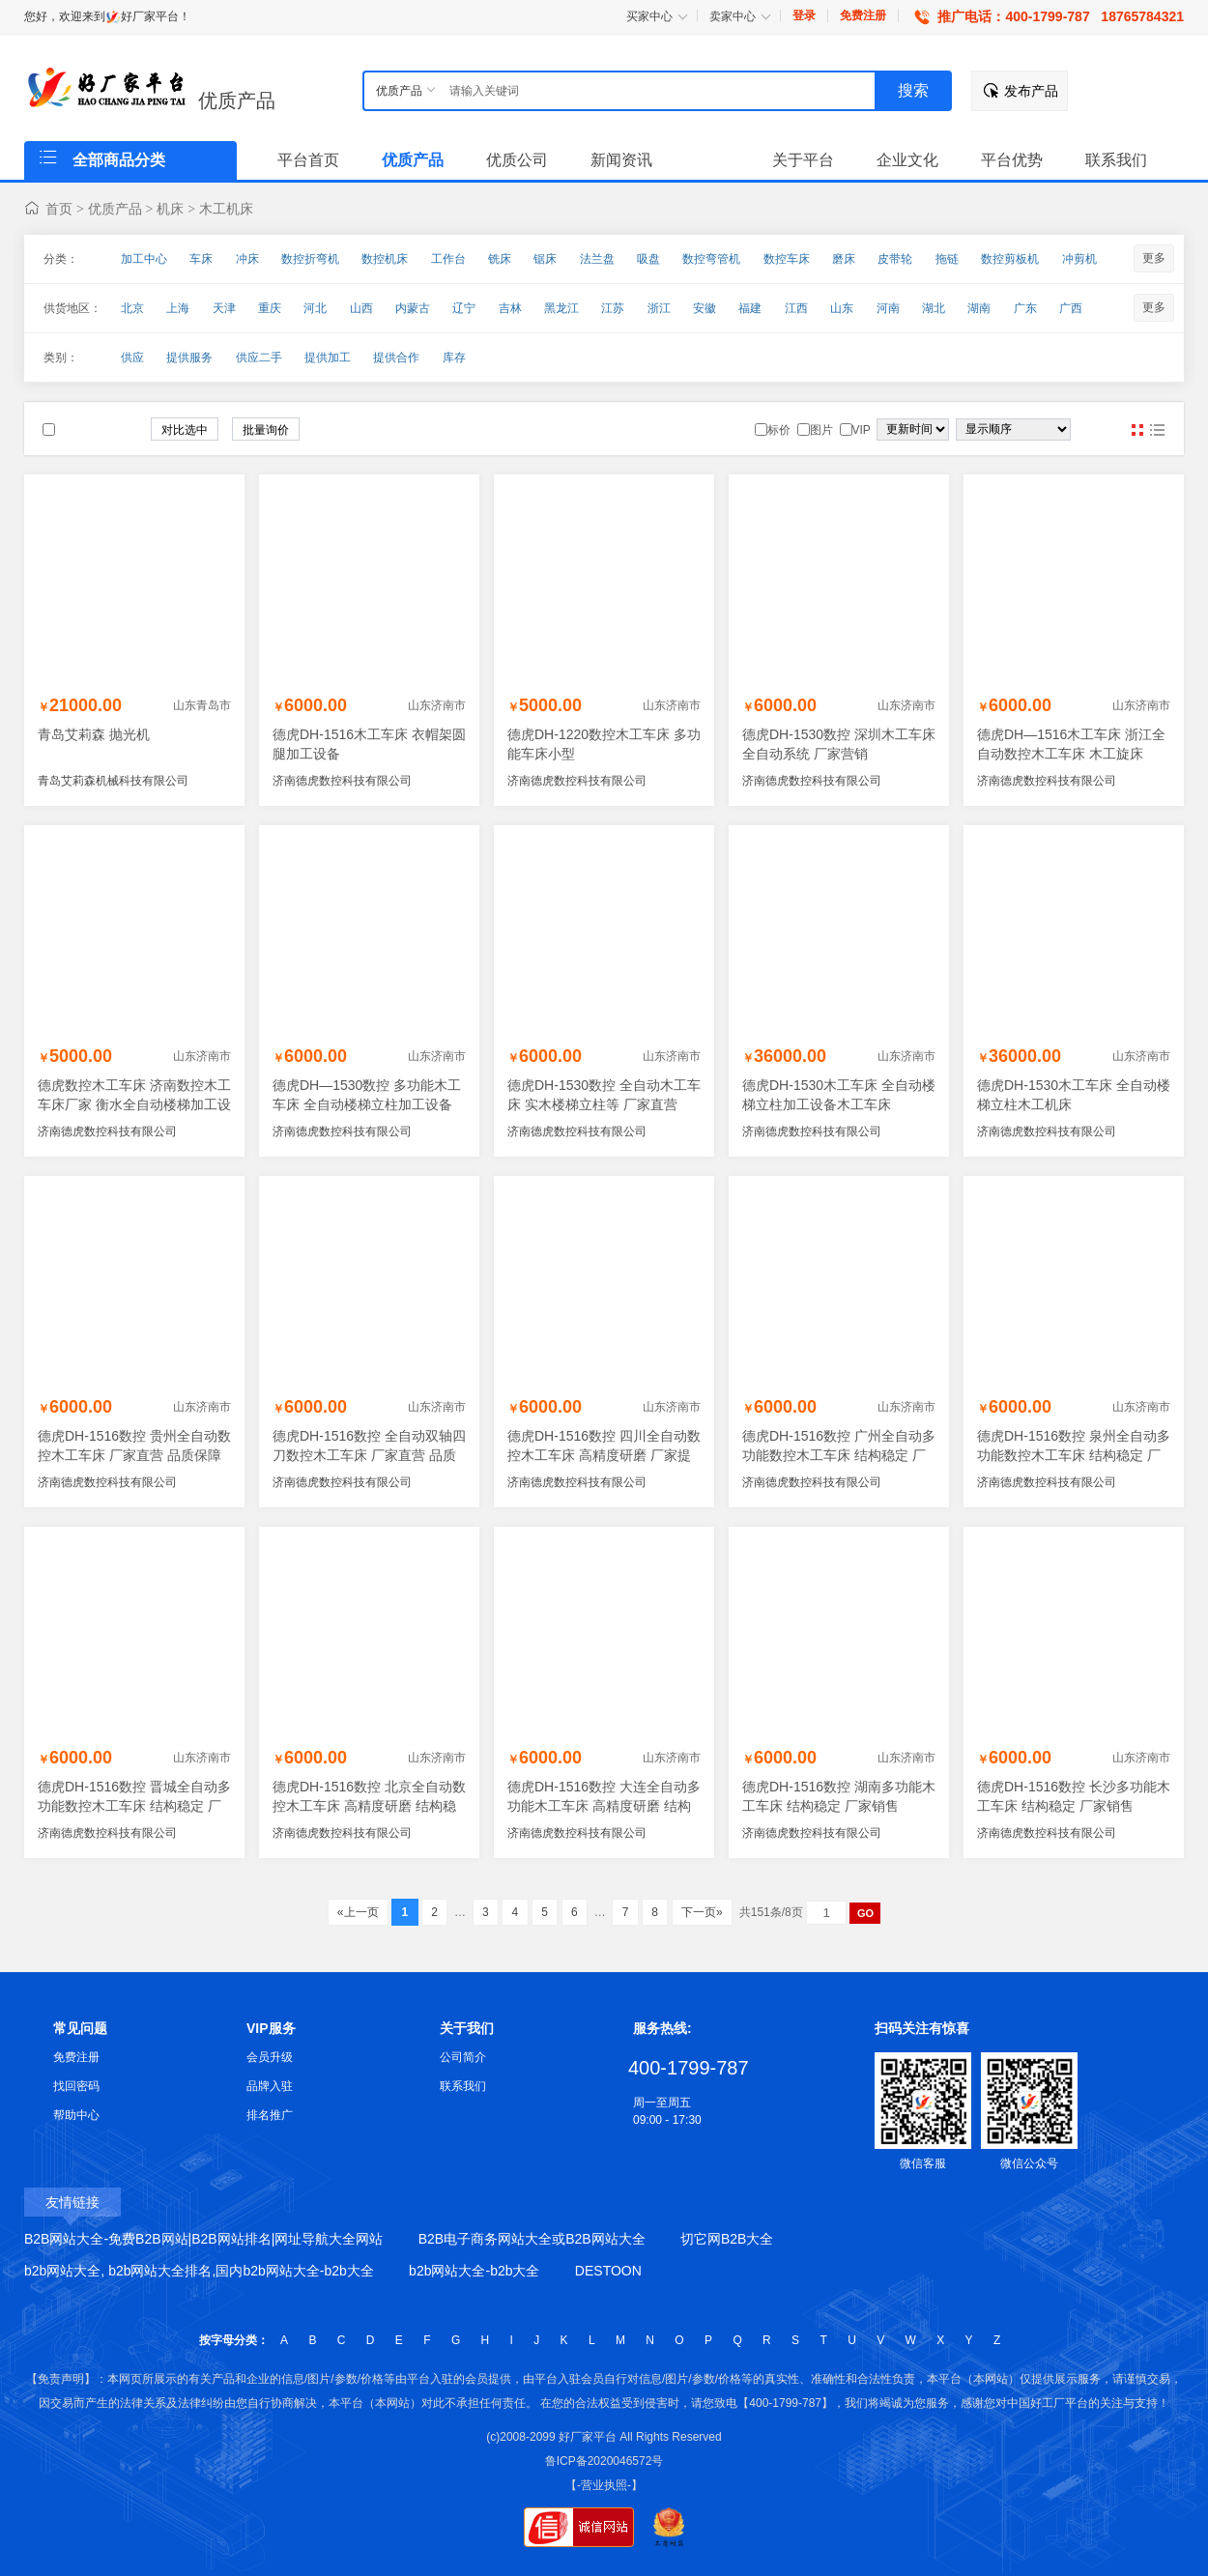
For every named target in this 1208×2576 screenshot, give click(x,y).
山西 (361, 308)
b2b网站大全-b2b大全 (474, 2270)
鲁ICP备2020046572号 (604, 2461)
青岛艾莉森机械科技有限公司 (113, 780)
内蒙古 (412, 308)
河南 (888, 308)
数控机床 (384, 259)
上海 (177, 308)
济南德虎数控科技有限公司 (342, 780)
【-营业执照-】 (604, 2485)
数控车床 (786, 259)
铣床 (499, 259)
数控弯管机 (711, 259)
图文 (1156, 430)
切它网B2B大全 (726, 2239)
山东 (841, 308)
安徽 (704, 308)
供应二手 (259, 357)
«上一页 (358, 1912)
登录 (804, 15)
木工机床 (226, 208)
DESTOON (608, 2270)
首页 (58, 208)
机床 (170, 208)
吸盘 (648, 259)
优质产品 (236, 100)
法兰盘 (597, 259)
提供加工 (327, 357)
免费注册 (863, 15)
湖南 (979, 308)
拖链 (947, 259)
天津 (224, 308)
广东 (1025, 308)
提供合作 (396, 357)
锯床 (545, 259)
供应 (132, 357)
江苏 (612, 308)
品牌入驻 (269, 2086)
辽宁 (463, 308)
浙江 (659, 308)
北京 (132, 308)
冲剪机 (1079, 259)
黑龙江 (561, 308)
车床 (201, 259)
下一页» (702, 1912)
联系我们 (463, 2086)
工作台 (448, 259)
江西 (796, 308)
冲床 (247, 259)
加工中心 (144, 259)
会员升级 (269, 2057)
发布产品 (1031, 91)
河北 (315, 308)
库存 (454, 357)
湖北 (933, 308)
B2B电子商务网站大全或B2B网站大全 (532, 2239)
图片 (1137, 430)
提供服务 (189, 357)
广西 (1070, 308)
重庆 (269, 308)
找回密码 (76, 2086)
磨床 (843, 259)
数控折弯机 (310, 259)
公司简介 (463, 2057)
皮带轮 (894, 259)
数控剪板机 (1010, 259)
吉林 (510, 308)
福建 (750, 308)
